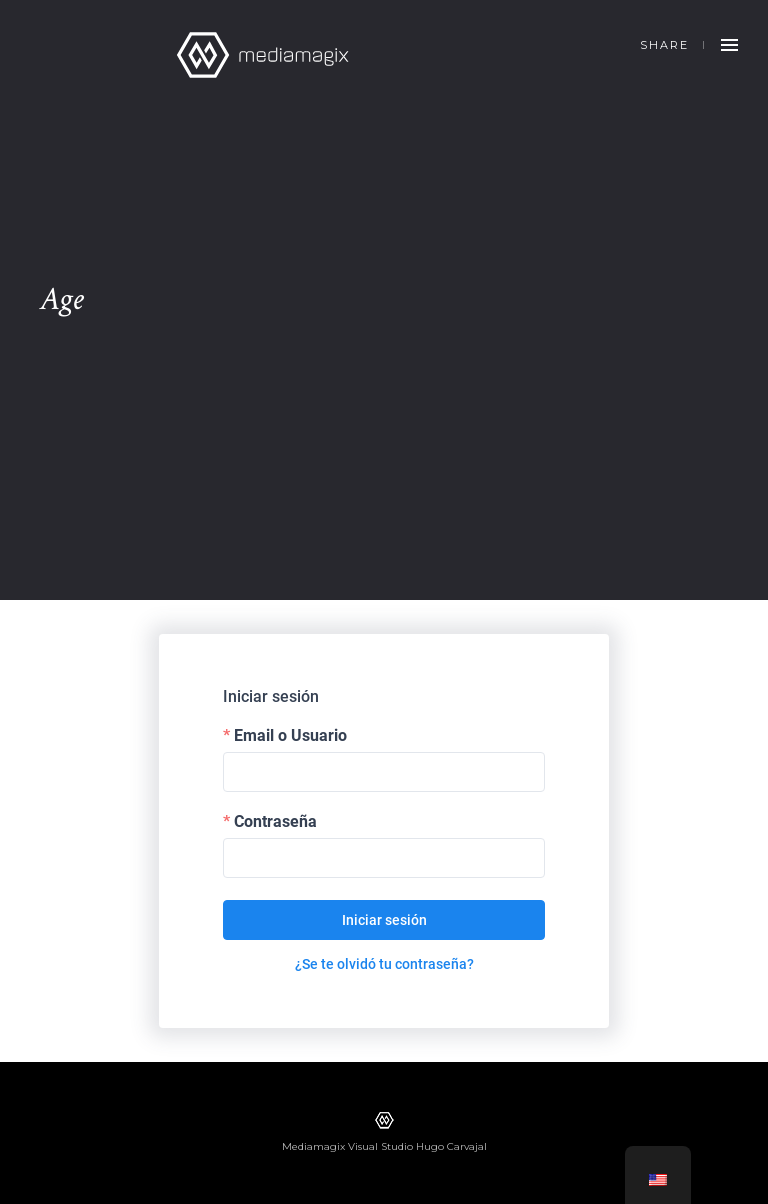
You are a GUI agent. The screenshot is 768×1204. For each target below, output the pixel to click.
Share (664, 45)
